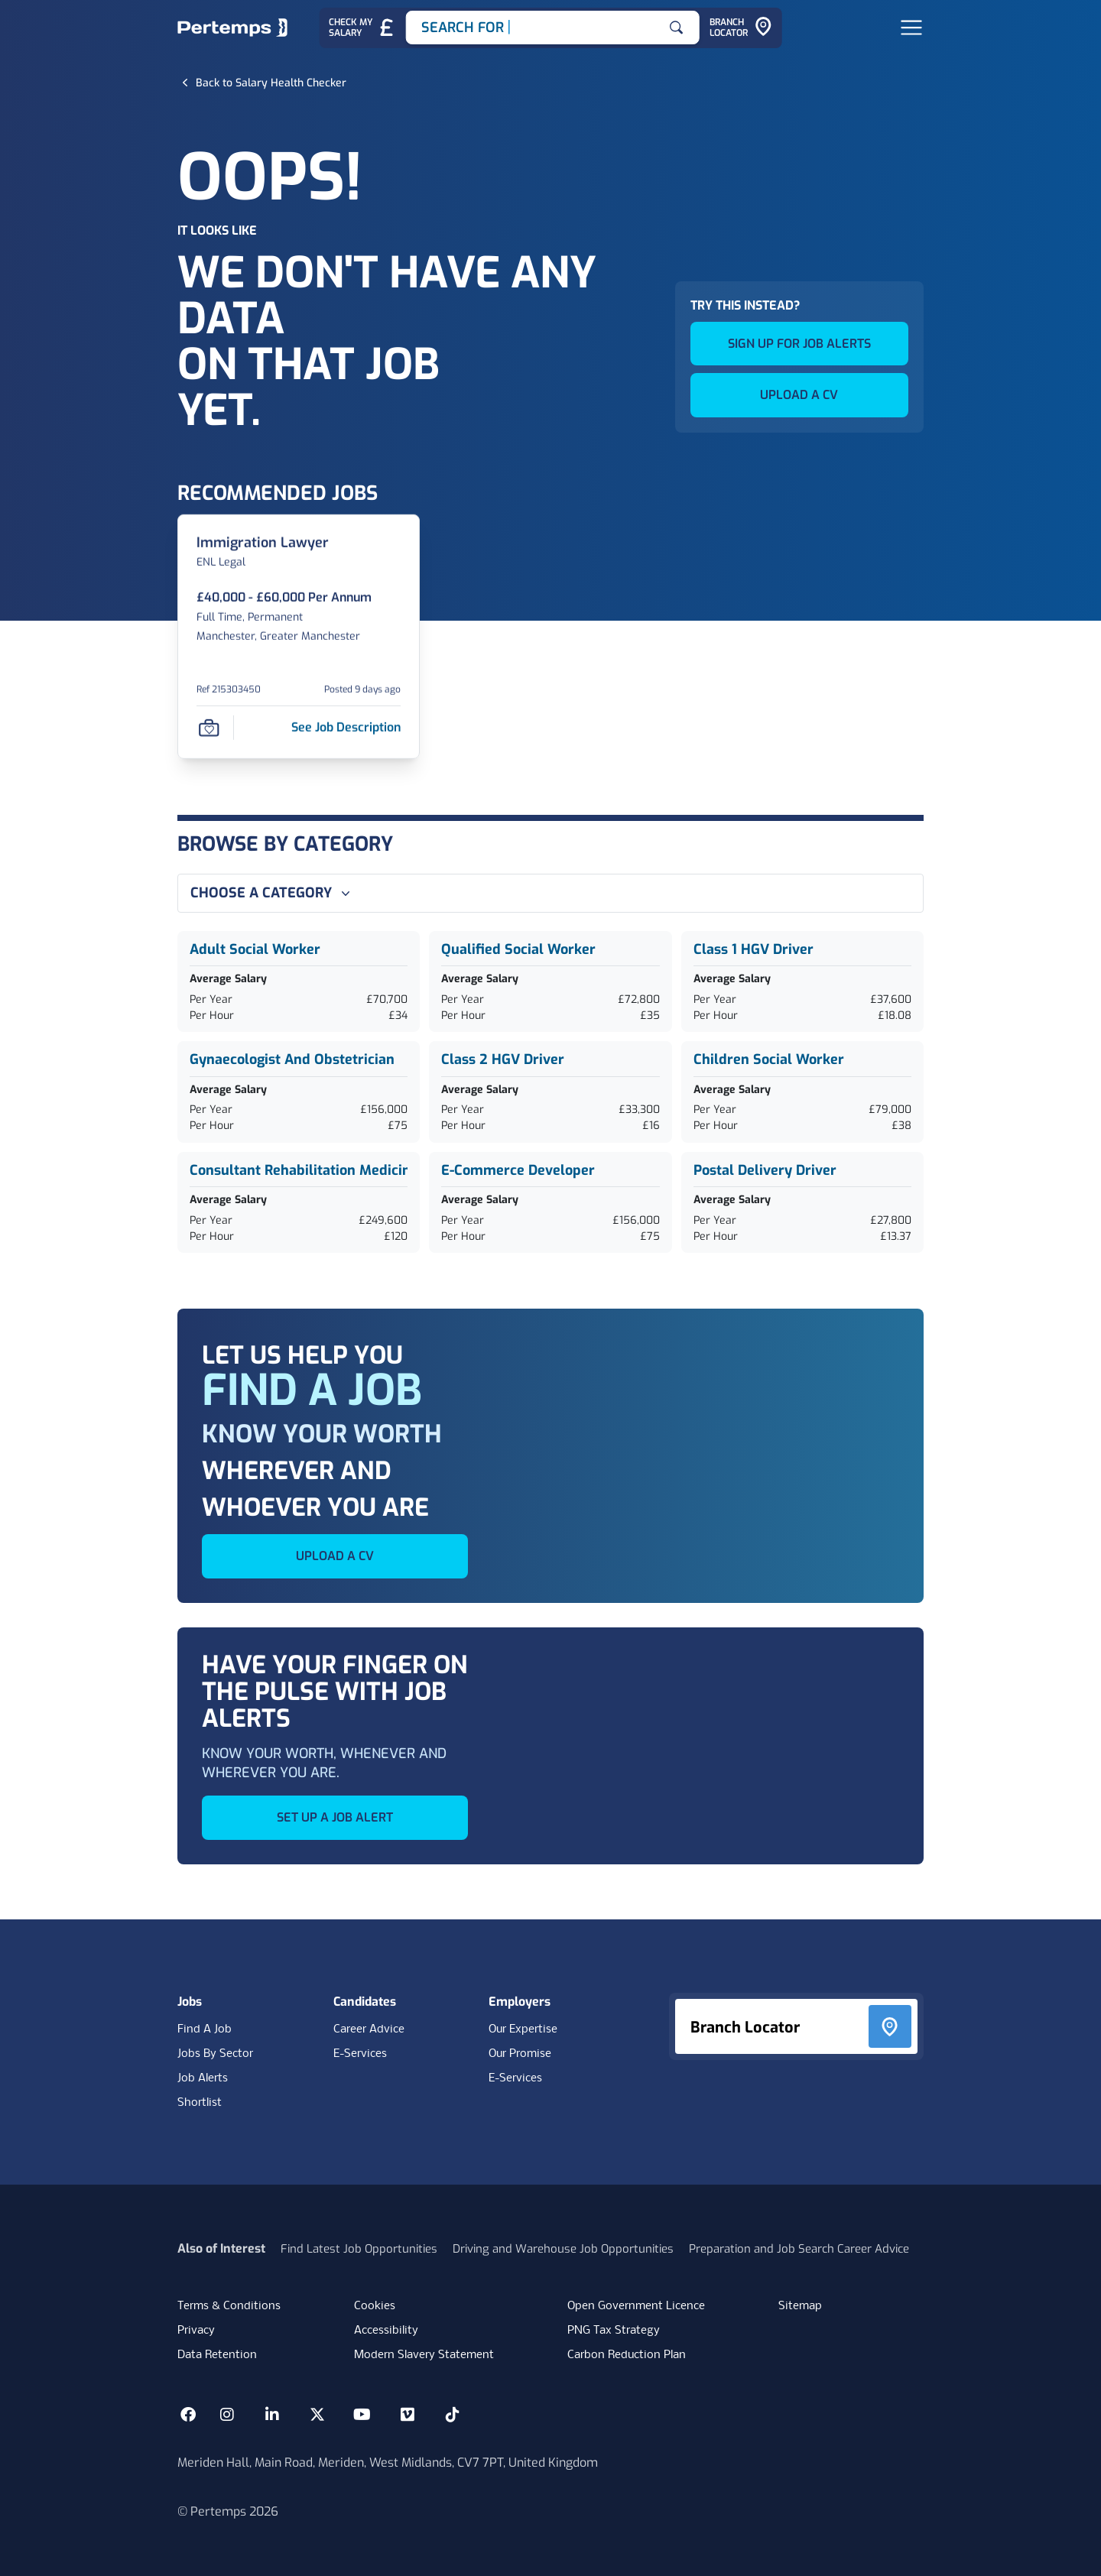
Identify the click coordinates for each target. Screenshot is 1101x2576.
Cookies (374, 2306)
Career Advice (368, 2029)
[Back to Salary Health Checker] (271, 82)
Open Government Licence (636, 2306)
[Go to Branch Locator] (740, 28)
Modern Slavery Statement (424, 2355)
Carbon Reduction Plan (626, 2355)
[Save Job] (208, 727)
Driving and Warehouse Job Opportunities (563, 2248)
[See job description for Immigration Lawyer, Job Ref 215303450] (346, 727)
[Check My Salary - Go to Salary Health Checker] (362, 28)
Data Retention (217, 2355)
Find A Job (204, 2029)
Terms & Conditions (229, 2306)
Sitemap (800, 2306)
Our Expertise (523, 2029)
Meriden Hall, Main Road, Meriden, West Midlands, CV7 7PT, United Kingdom (387, 2462)
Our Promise (520, 2054)
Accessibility (386, 2331)
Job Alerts (202, 2078)
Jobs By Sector (215, 2054)
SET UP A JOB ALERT (335, 1817)
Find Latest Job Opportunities (359, 2248)
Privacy (196, 2331)
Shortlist (199, 2103)
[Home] (232, 27)
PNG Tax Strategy (613, 2331)
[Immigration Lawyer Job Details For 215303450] (262, 542)
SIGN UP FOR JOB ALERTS (799, 344)
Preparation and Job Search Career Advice (799, 2248)
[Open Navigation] (911, 27)
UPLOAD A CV (799, 395)
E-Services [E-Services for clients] (515, 2078)
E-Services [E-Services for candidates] (360, 2054)
